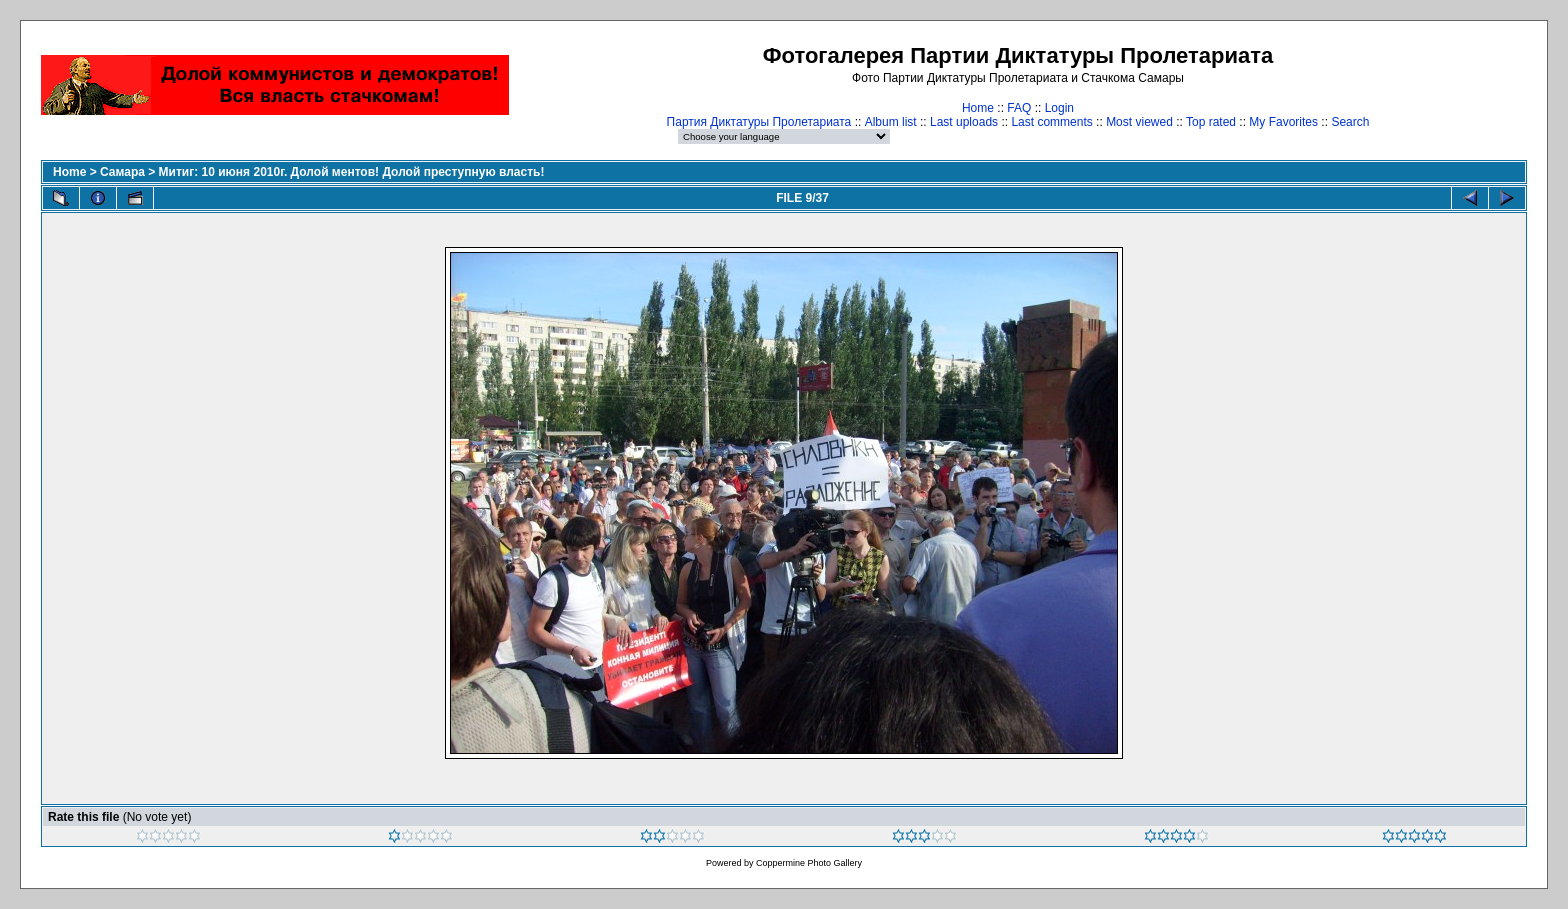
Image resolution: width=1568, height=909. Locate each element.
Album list (891, 122)
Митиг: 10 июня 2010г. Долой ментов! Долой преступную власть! (352, 172)
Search (1350, 122)
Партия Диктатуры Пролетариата (759, 122)
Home (978, 108)
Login (1059, 108)
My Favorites (1283, 122)
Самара (122, 172)
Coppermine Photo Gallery (809, 863)
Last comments (1051, 122)
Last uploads (964, 122)
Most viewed (1139, 122)
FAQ (1019, 108)
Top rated (1211, 122)
